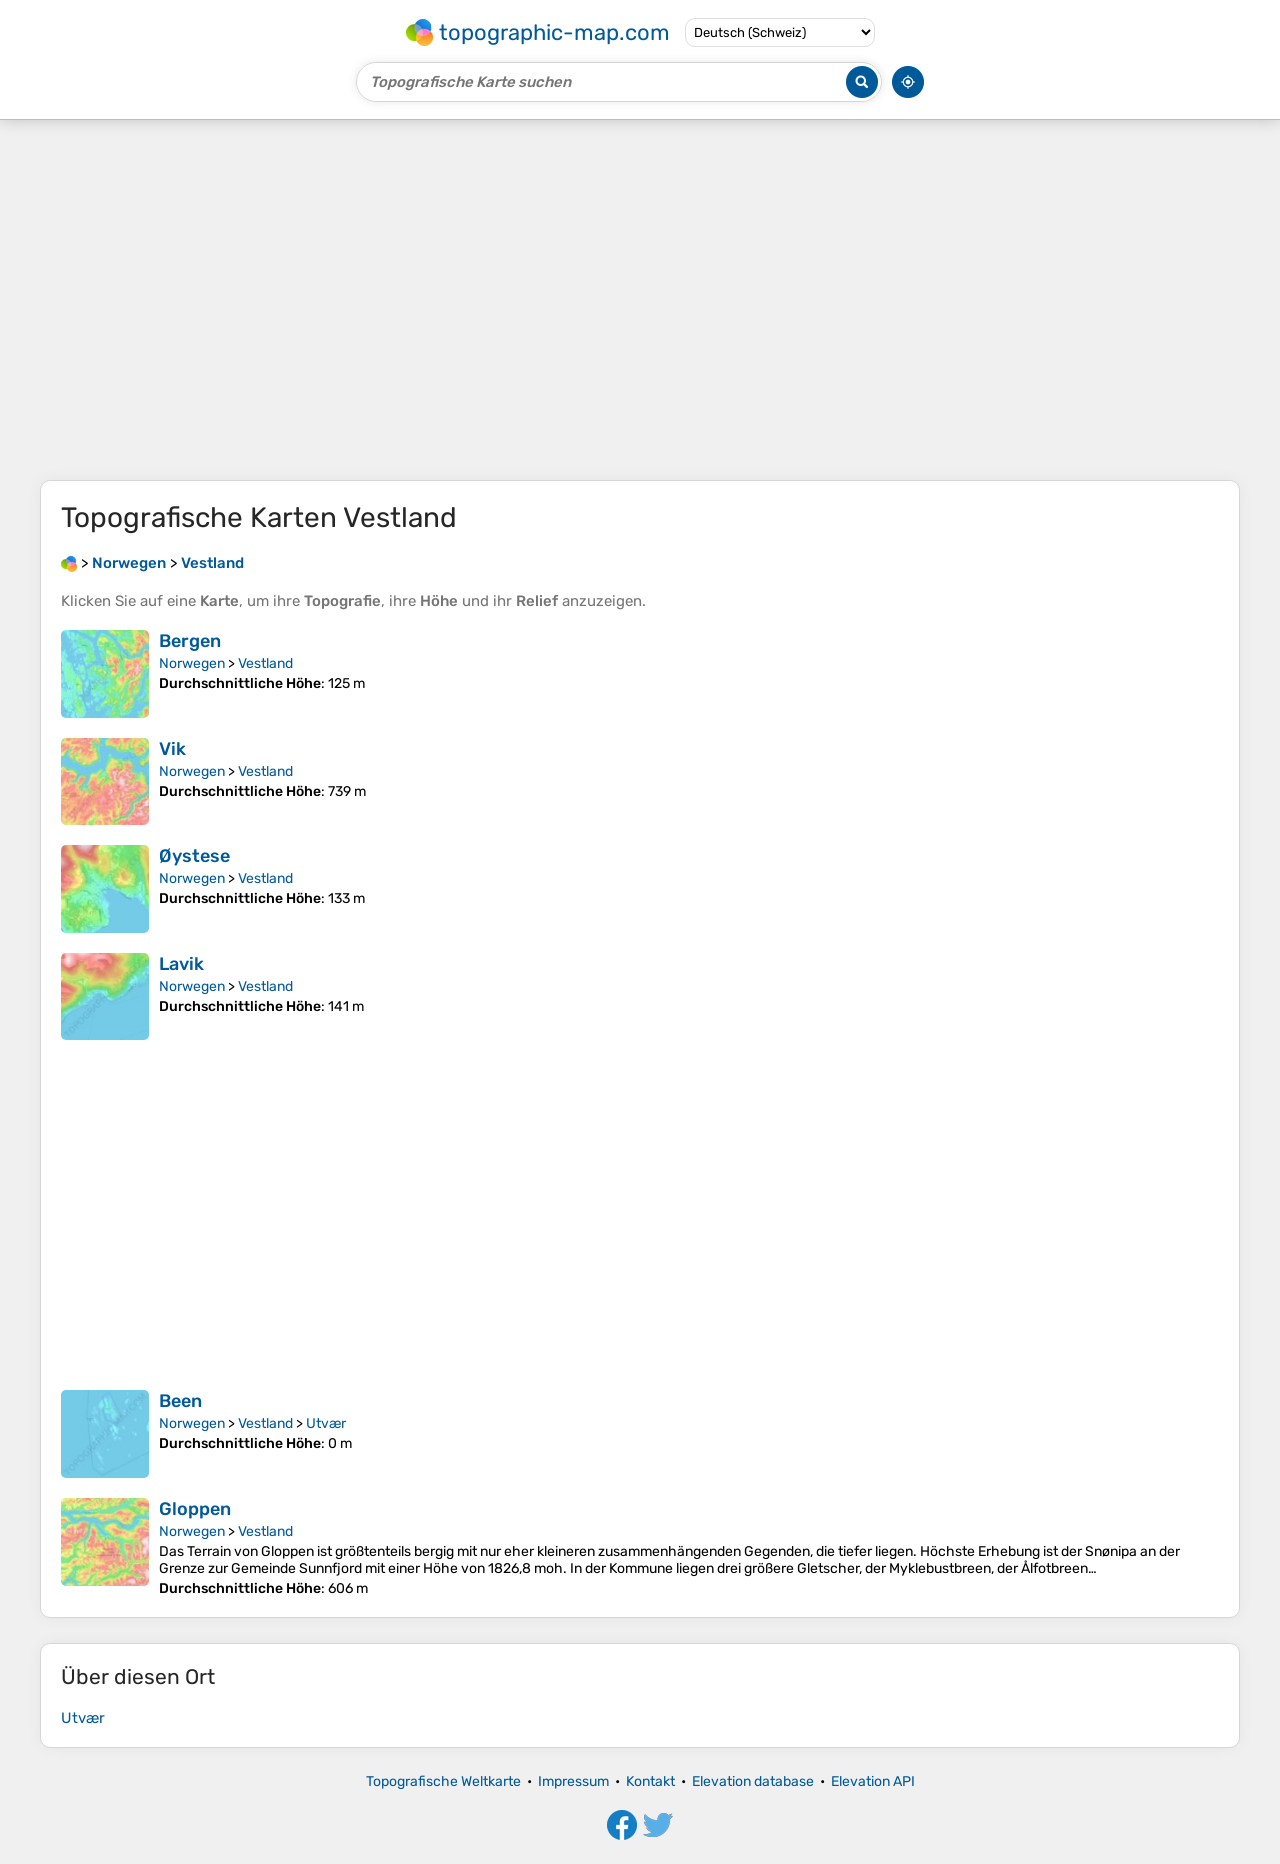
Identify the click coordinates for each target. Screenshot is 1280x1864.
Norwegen (192, 663)
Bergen (190, 641)
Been (180, 1401)
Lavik (181, 964)
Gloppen (195, 1509)
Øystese (194, 856)
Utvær (326, 1423)
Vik (172, 749)
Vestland (265, 663)
